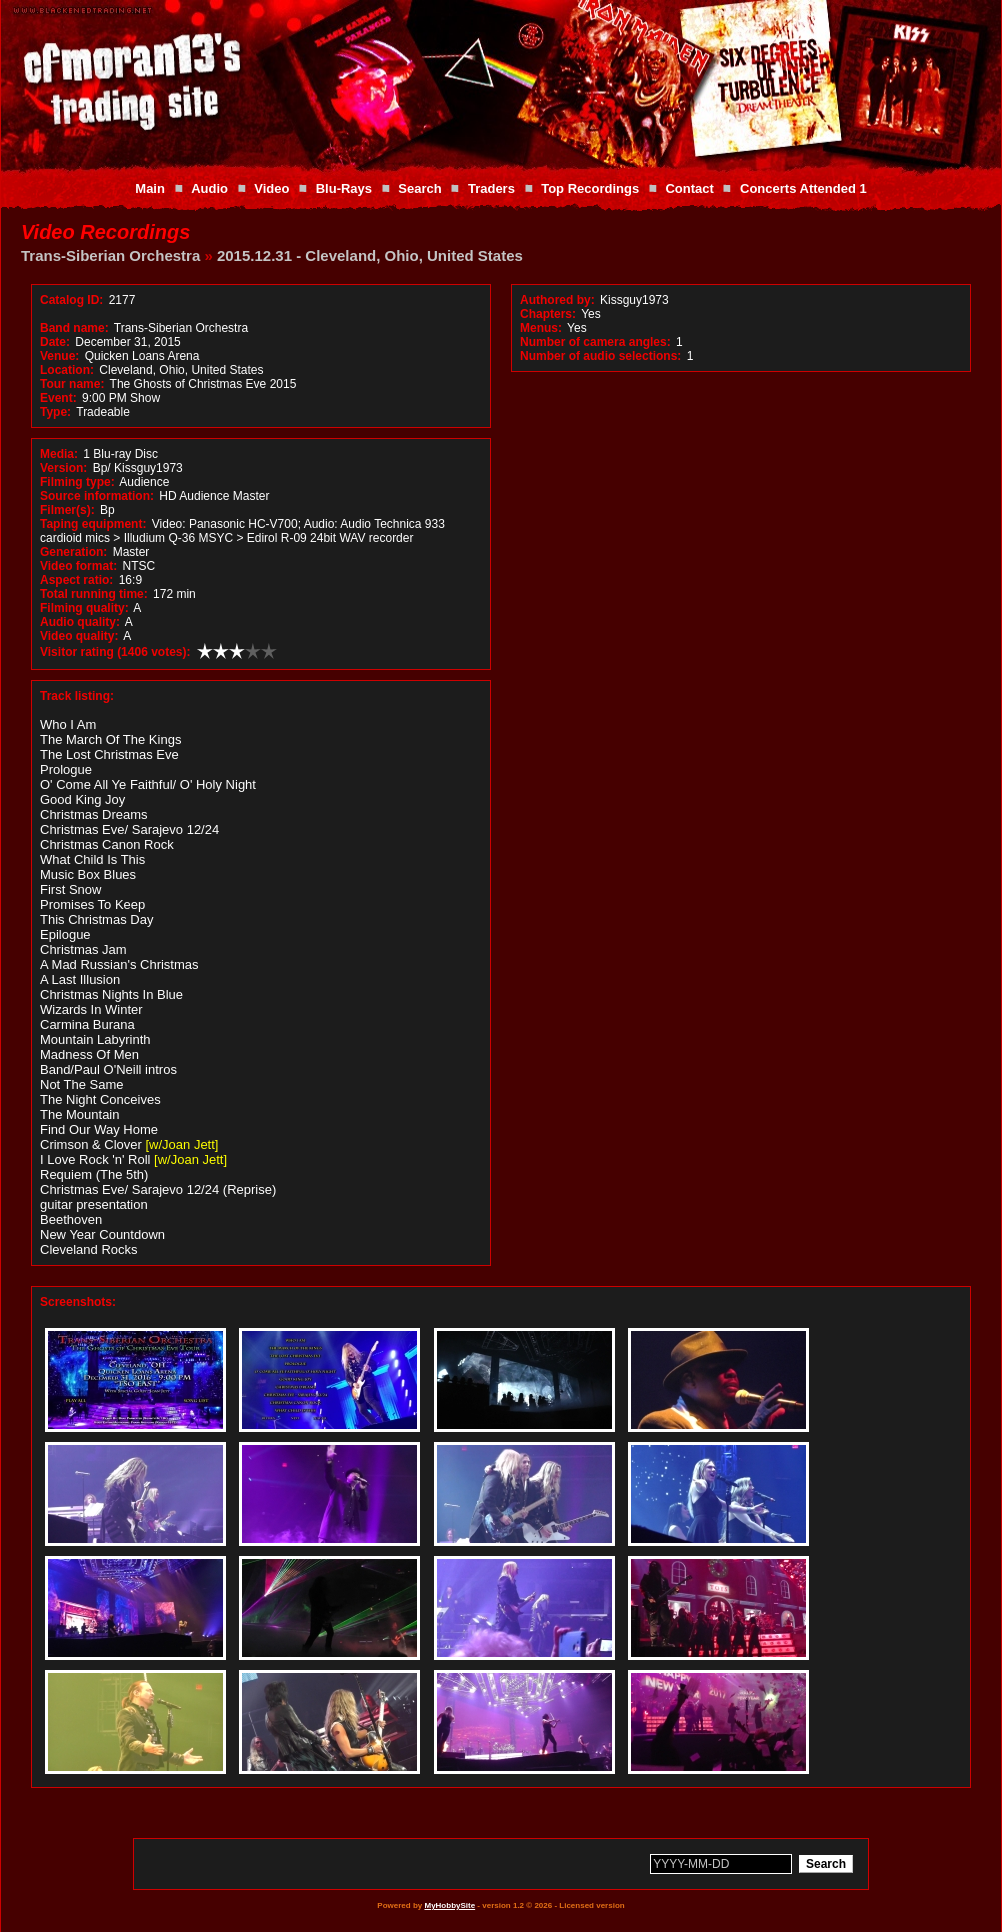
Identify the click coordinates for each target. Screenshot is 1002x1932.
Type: (55, 412)
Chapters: (548, 314)
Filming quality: (84, 608)
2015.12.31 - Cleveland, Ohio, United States (370, 255)
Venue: (59, 356)
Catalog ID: (71, 300)
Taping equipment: (93, 524)
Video (271, 188)
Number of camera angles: (595, 342)
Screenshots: (78, 1302)
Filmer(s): (67, 510)
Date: (55, 342)
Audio (209, 188)
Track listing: (77, 696)
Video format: (78, 566)
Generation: (73, 552)
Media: (59, 454)
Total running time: (94, 594)
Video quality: (79, 636)
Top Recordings (590, 188)
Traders (491, 188)
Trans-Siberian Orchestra (110, 255)
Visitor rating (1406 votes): (115, 652)
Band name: (74, 328)
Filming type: (77, 482)
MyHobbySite (449, 1905)
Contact (689, 188)
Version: (63, 468)
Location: (67, 370)
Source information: (97, 496)
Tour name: (72, 384)
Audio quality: (80, 622)
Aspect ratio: (76, 580)
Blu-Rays (344, 188)
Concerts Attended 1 (803, 188)
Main (150, 188)
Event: (58, 398)
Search (419, 188)
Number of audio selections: (600, 356)
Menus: (541, 328)
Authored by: (557, 300)
